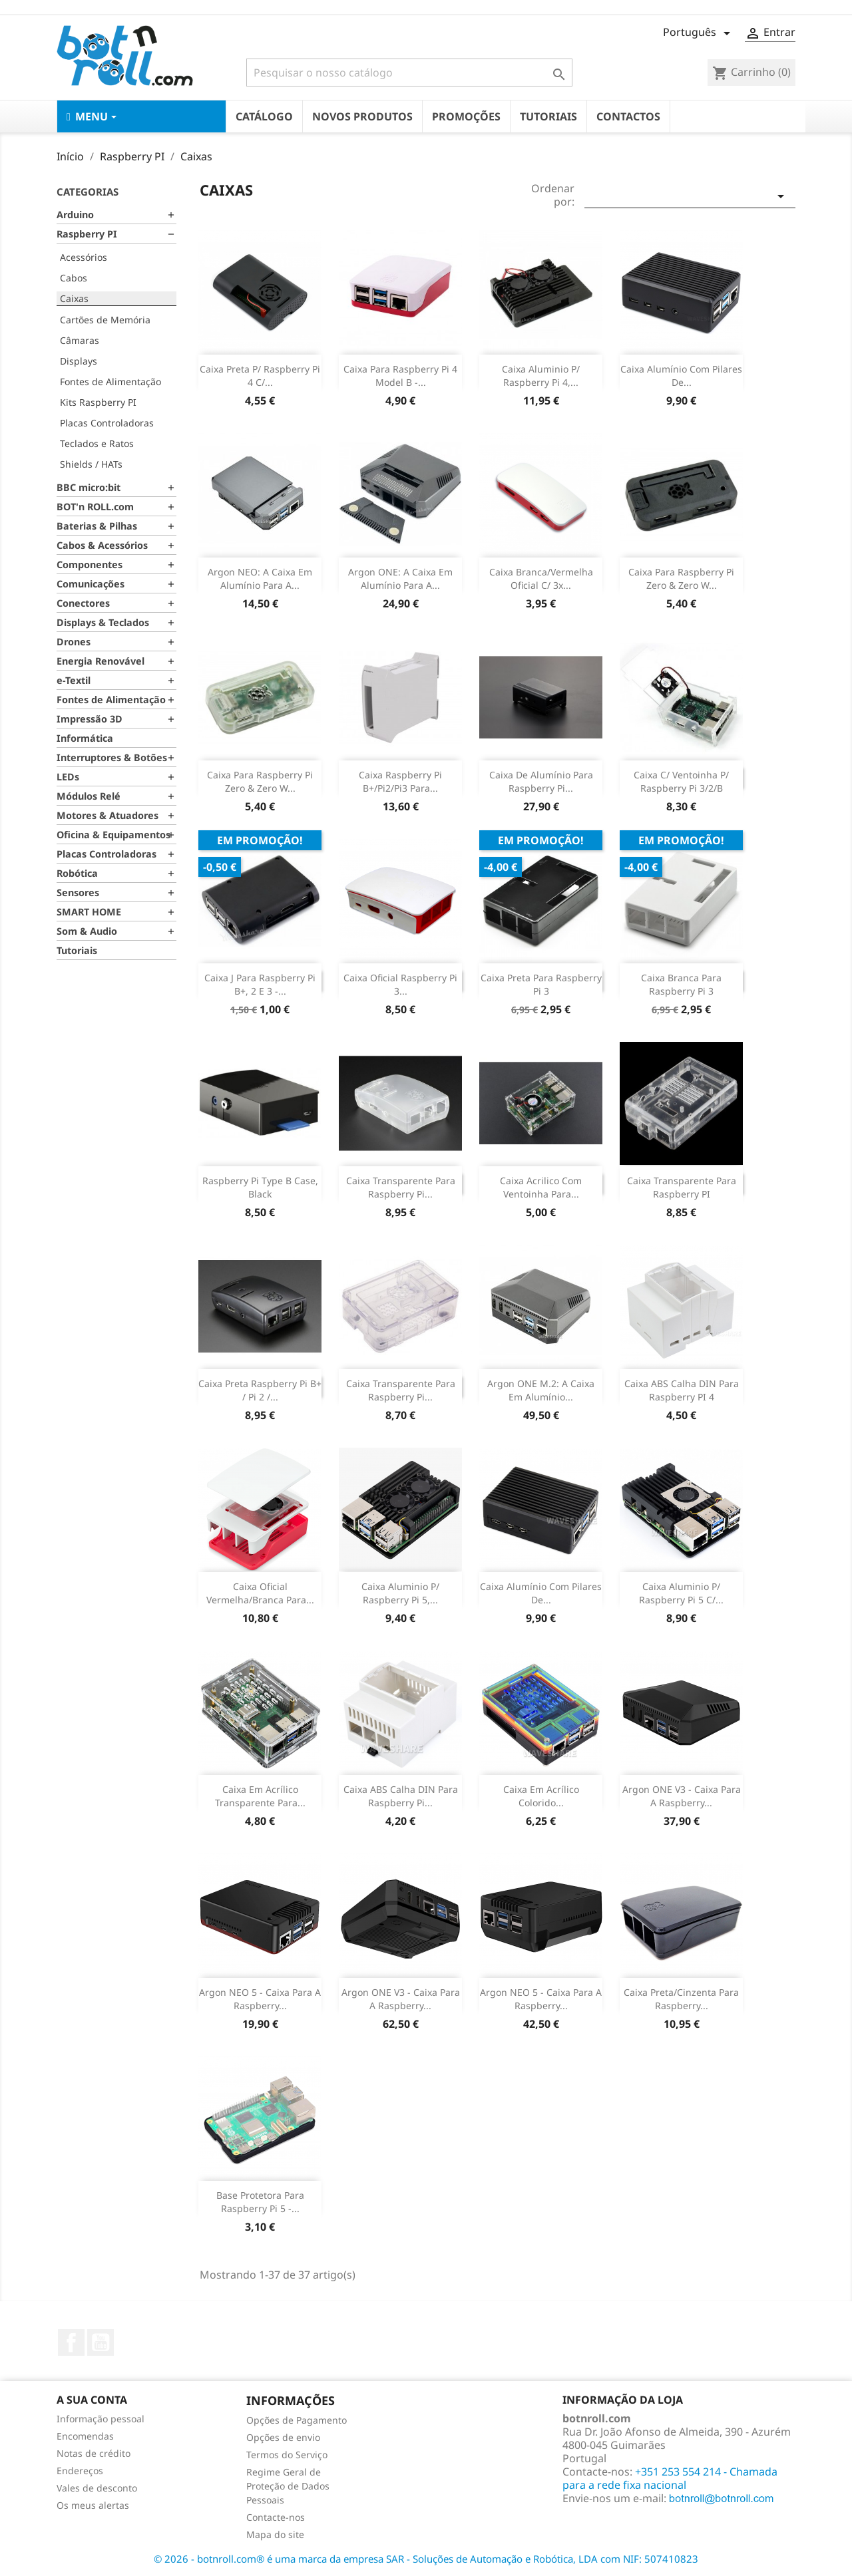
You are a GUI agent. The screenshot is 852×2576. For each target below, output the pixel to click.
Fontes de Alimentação (110, 381)
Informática (85, 738)
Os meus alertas (93, 2505)
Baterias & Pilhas (97, 526)
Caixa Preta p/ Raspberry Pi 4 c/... (260, 376)
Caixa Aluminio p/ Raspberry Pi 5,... (400, 1593)
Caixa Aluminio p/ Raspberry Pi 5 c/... (681, 1593)
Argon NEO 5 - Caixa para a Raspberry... (260, 1999)
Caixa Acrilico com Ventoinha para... (541, 1187)
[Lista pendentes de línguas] (699, 33)
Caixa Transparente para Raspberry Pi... (400, 1187)
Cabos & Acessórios (102, 545)
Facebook (71, 2342)
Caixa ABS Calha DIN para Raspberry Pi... (400, 1796)
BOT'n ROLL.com (95, 506)
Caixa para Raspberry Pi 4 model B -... (400, 376)
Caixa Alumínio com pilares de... (681, 376)
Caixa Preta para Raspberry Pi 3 (541, 984)
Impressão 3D (89, 719)
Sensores (78, 892)
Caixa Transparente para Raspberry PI (681, 1187)
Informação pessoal (100, 2418)
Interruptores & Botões (112, 757)
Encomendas (85, 2436)
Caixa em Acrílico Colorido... (541, 1796)
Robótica (77, 873)
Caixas (74, 298)
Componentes (89, 564)
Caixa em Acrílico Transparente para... (260, 1796)
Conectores (83, 603)
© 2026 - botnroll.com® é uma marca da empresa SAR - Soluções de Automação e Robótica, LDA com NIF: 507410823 (426, 2558)
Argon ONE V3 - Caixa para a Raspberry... (681, 1796)
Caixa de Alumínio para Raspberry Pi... (541, 781)
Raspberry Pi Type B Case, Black (260, 1187)
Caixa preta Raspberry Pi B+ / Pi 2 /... (259, 1390)
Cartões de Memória (105, 319)
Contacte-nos (275, 2517)
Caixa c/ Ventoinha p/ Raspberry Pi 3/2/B (681, 781)
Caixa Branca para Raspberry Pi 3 (681, 984)
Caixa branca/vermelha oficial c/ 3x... (541, 578)
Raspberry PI (87, 234)
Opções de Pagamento (296, 2420)
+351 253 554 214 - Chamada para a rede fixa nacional (669, 2478)
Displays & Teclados (103, 622)
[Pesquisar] (409, 72)
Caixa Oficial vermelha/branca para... (260, 1593)
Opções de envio (283, 2437)
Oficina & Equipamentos (113, 834)
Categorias (87, 191)
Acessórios (83, 257)
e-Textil (74, 680)
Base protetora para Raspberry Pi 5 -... (260, 2202)
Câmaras (79, 340)
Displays (78, 361)
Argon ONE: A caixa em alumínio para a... (400, 578)
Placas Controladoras (107, 422)
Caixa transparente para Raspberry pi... (400, 1390)
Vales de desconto (97, 2488)
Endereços (80, 2470)
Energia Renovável (100, 661)
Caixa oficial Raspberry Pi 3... (400, 984)
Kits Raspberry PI (98, 402)
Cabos (73, 277)
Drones (74, 641)
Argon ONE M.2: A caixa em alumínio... (540, 1390)
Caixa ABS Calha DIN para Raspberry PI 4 (681, 1390)
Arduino (75, 214)
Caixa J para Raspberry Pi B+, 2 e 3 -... (260, 984)
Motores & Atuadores (107, 815)
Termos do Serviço (286, 2454)
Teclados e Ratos (97, 443)
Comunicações (90, 583)
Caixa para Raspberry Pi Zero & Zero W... (681, 578)
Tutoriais (77, 950)
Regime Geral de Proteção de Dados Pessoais (287, 2486)
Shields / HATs (91, 464)
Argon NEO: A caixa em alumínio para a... (260, 578)
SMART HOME (89, 911)
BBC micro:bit (88, 487)
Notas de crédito (93, 2453)
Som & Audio (87, 931)
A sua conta (92, 2399)
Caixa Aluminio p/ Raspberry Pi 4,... (541, 376)
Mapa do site (275, 2534)
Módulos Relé (88, 796)
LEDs (68, 776)
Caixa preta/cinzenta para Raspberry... (681, 1999)
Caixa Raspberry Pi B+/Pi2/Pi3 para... (400, 781)
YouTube (100, 2342)
